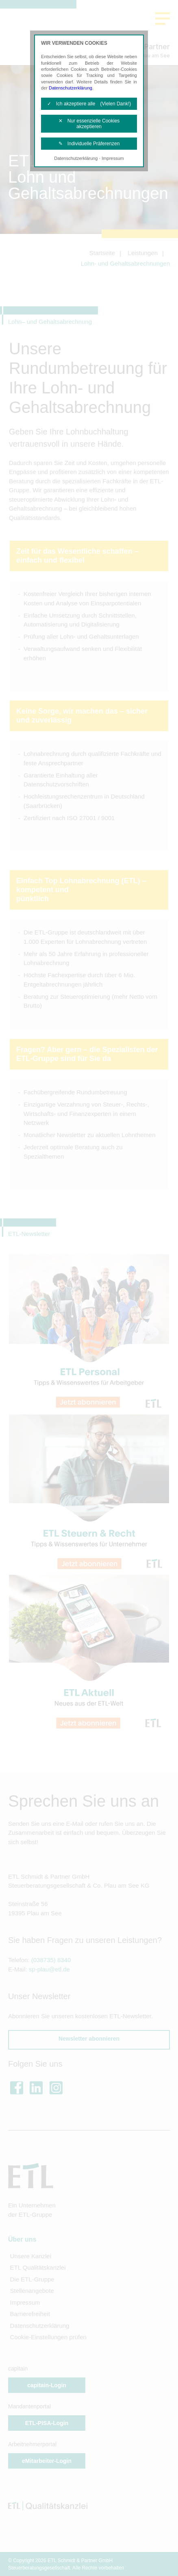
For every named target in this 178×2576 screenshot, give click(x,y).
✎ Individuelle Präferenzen (89, 143)
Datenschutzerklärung (70, 87)
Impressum (113, 158)
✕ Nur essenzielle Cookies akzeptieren (89, 123)
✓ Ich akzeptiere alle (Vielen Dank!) (89, 104)
